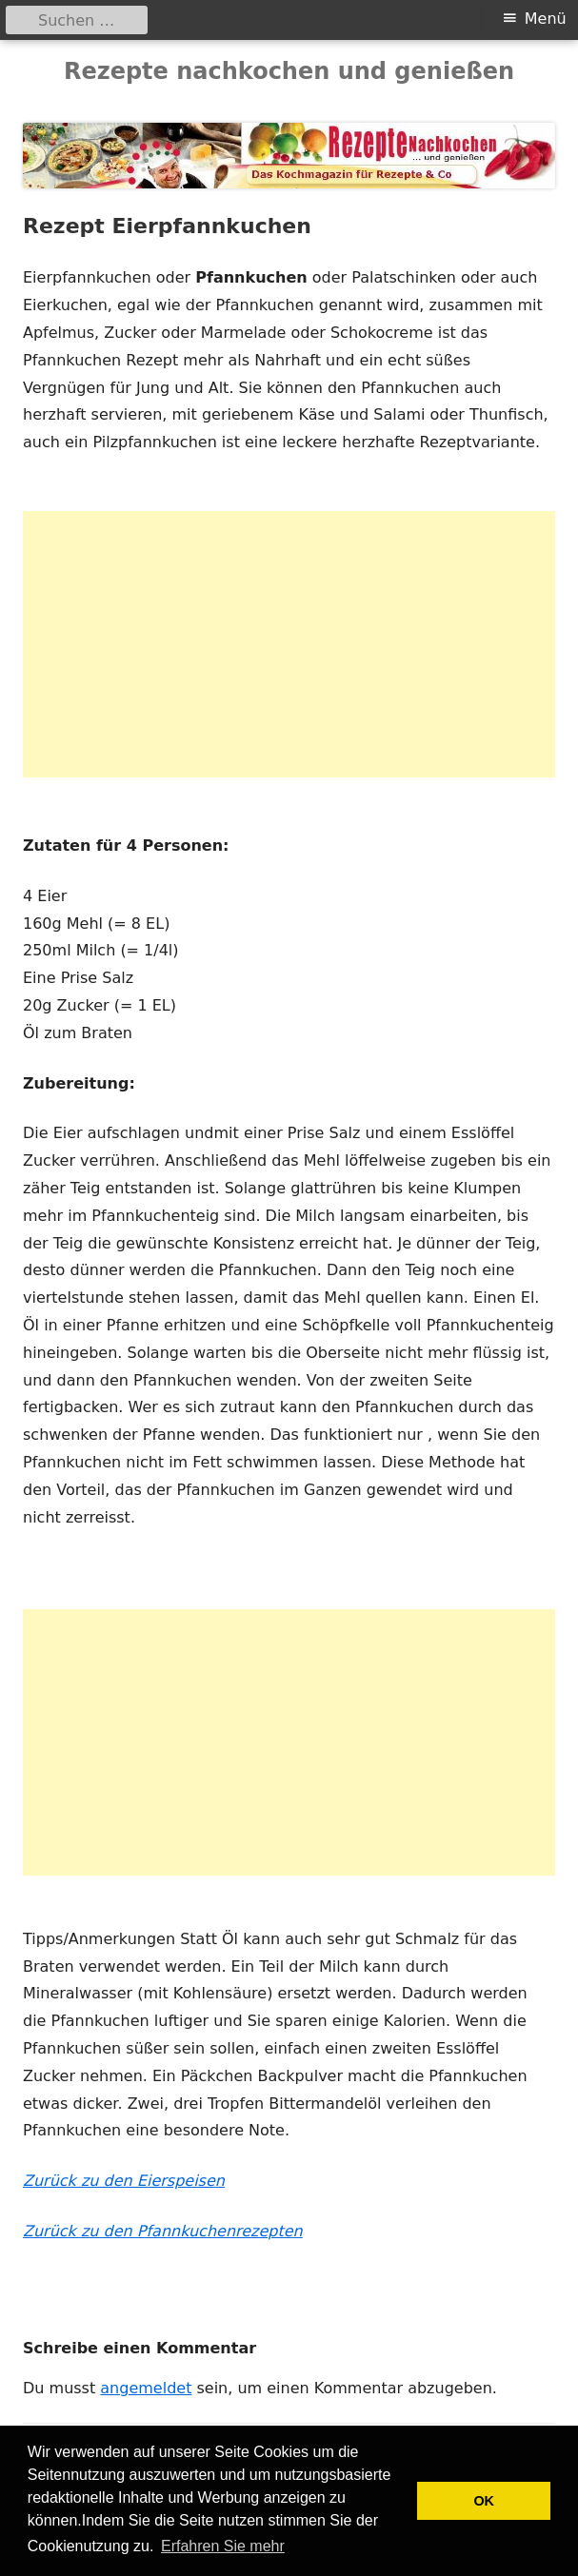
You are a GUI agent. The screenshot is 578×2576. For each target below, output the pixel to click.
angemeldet (145, 2388)
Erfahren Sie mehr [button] (223, 2546)
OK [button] (483, 2500)
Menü (546, 19)
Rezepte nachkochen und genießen (289, 71)
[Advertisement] (289, 644)
